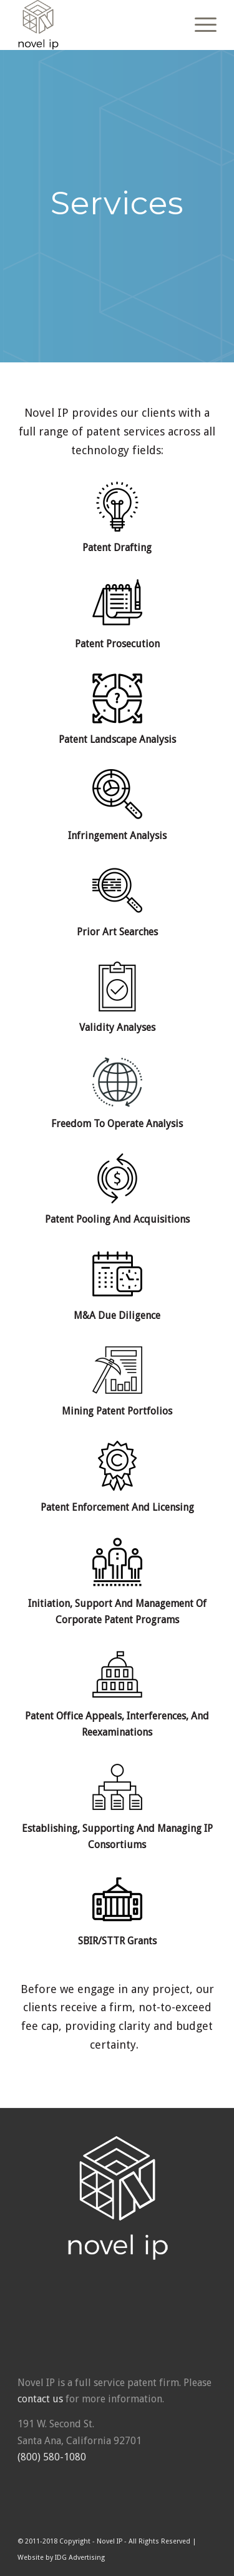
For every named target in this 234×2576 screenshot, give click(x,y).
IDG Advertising (80, 2558)
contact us (40, 2399)
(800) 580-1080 (51, 2457)
